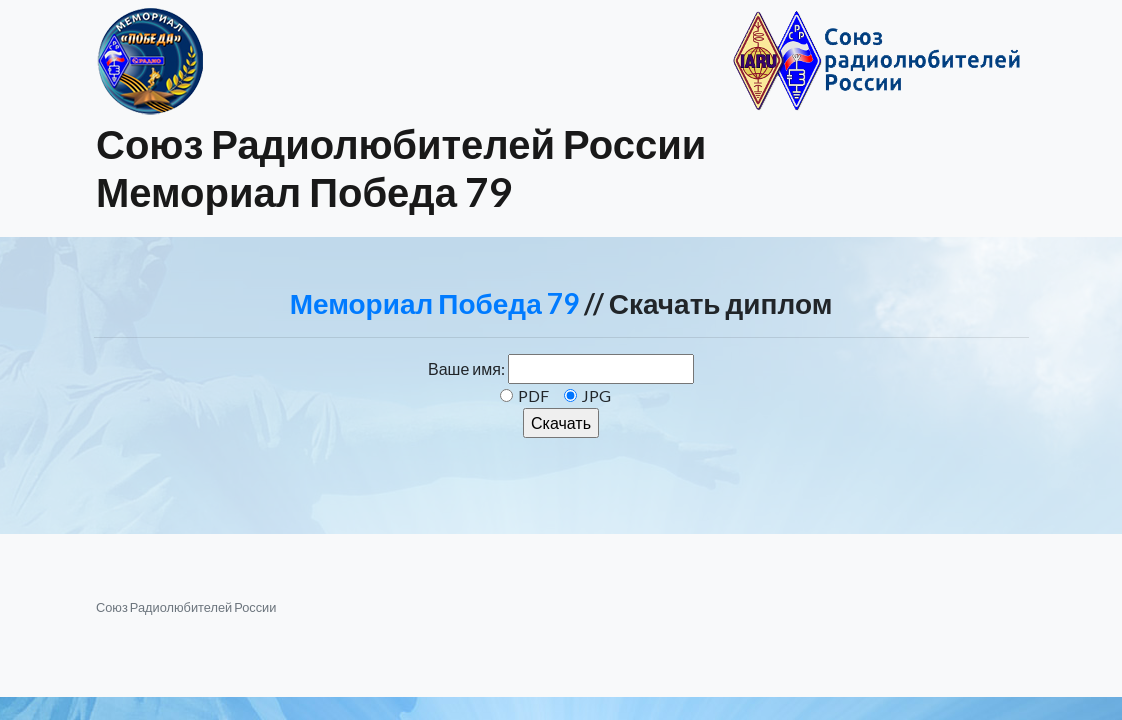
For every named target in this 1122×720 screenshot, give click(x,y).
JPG (596, 395)
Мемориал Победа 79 (434, 303)
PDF (533, 395)
